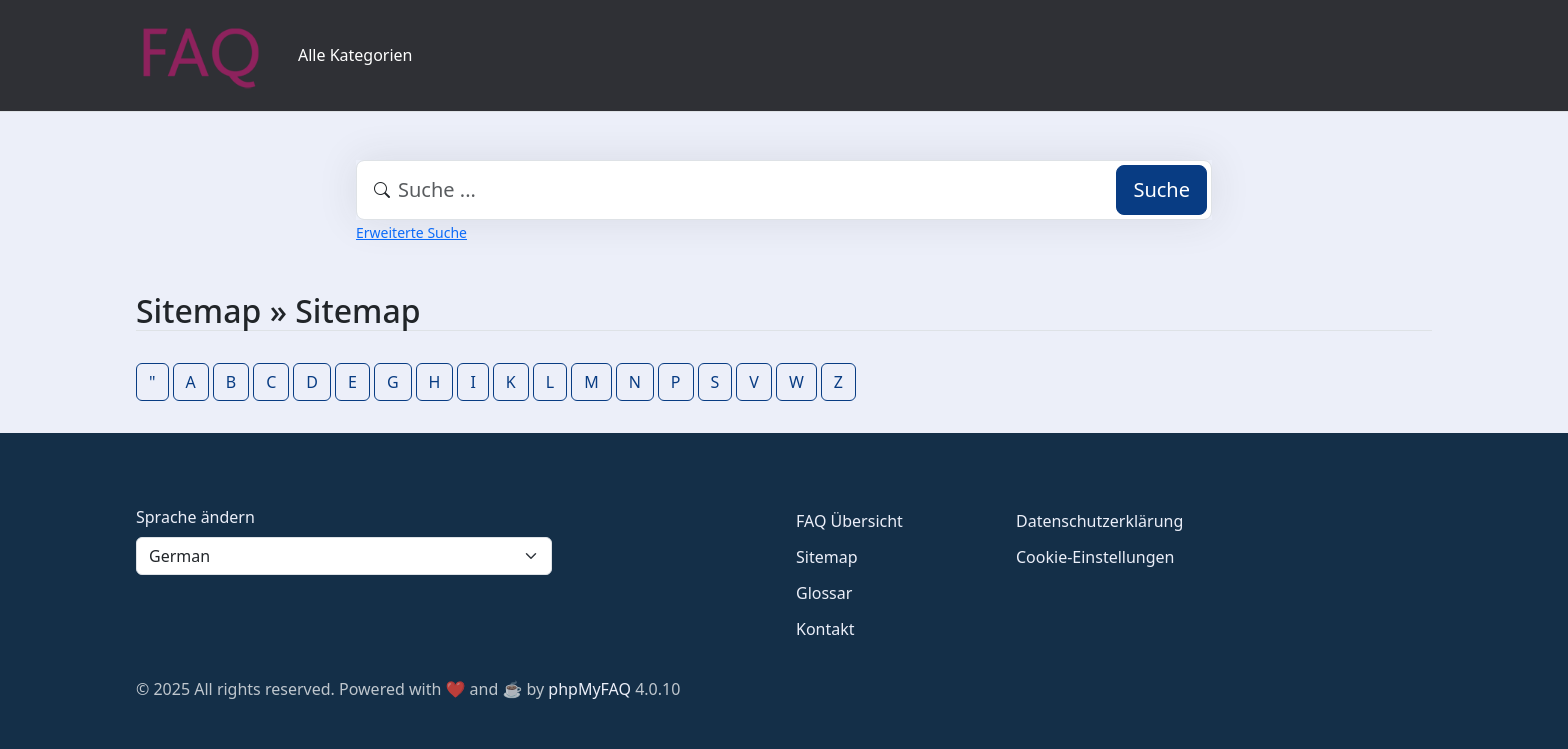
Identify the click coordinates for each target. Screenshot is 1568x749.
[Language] (344, 556)
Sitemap (827, 557)
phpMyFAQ (589, 689)
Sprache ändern (195, 517)
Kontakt (825, 629)
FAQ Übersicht (849, 521)
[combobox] (784, 190)
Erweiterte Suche (411, 232)
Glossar (824, 593)
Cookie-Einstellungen (1095, 557)
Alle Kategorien (355, 55)
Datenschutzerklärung (1099, 521)
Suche (1161, 189)
